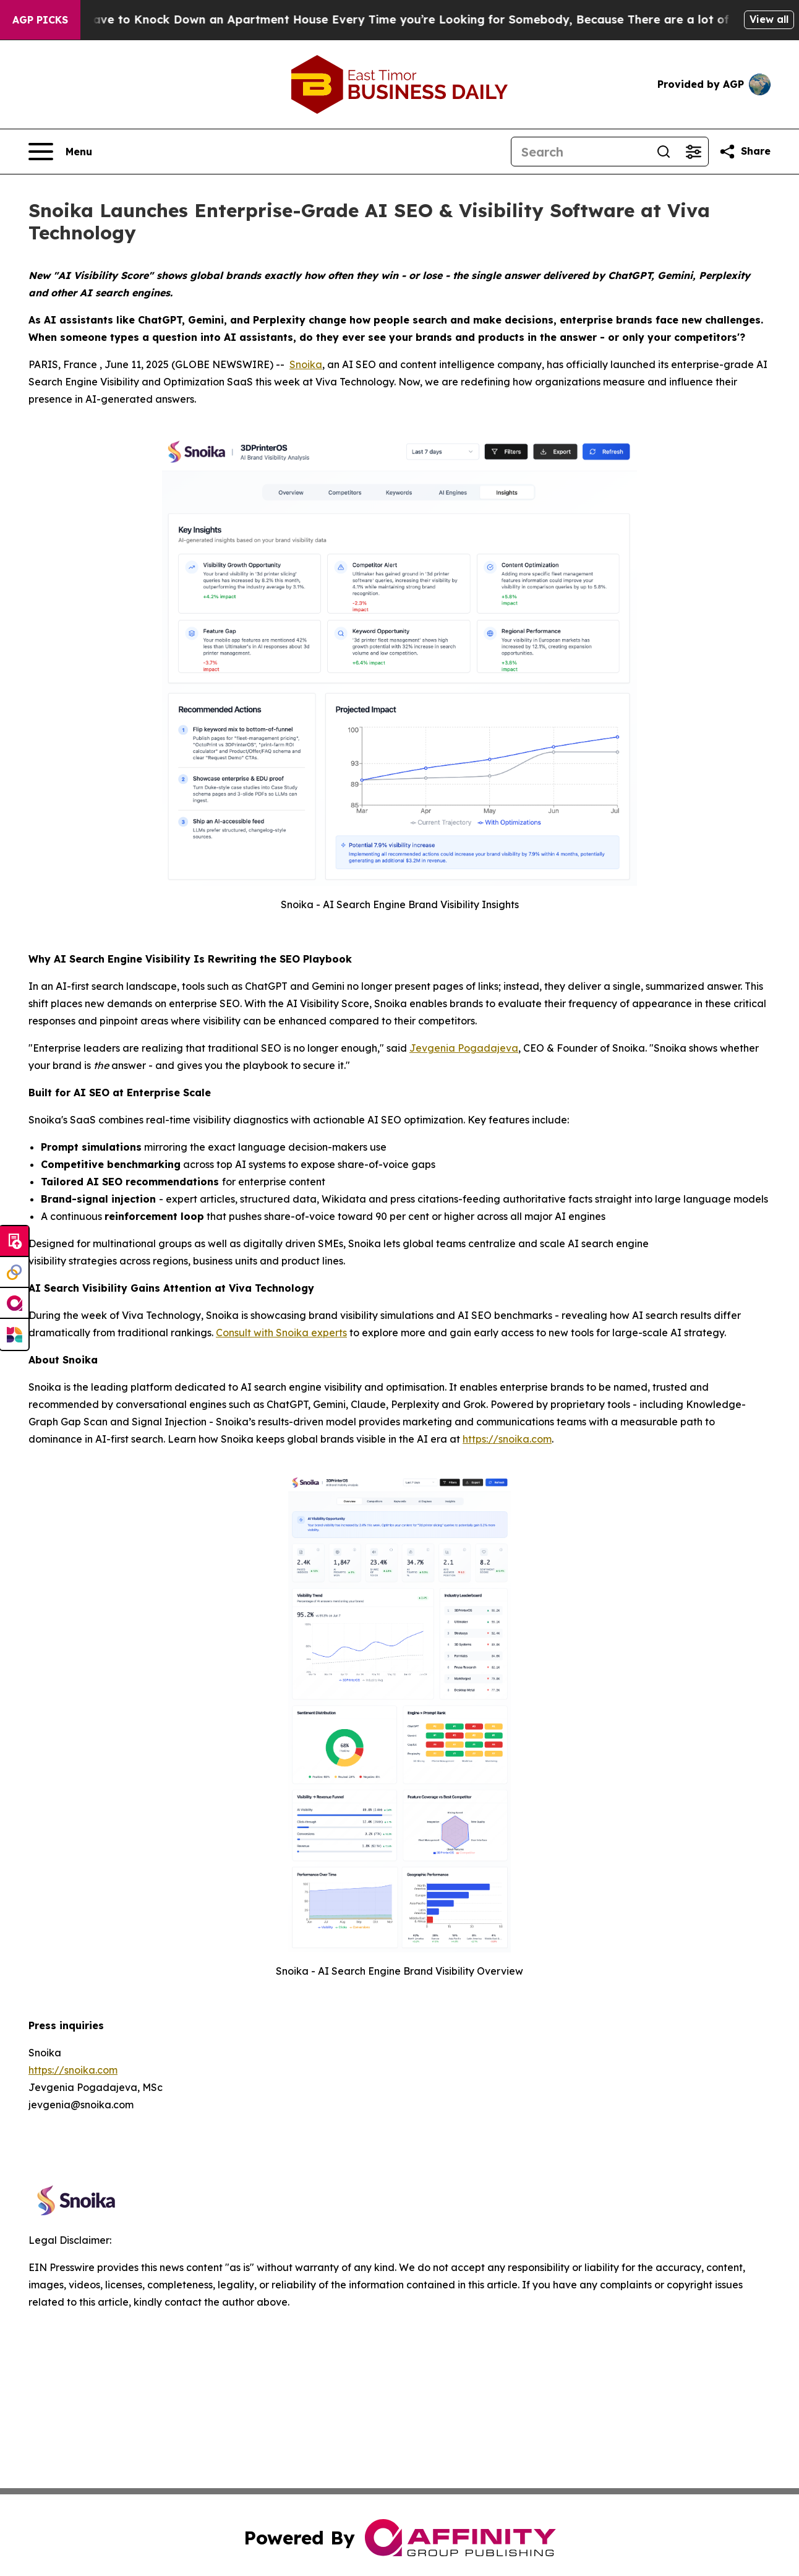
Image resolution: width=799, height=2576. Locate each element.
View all (769, 19)
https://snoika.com (507, 1439)
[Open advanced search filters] (693, 151)
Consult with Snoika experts (281, 1332)
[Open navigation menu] (60, 151)
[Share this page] (745, 151)
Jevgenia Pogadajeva (463, 1048)
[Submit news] (14, 1241)
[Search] (580, 151)
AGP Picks (40, 20)
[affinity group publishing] (14, 1303)
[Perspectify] (14, 1272)
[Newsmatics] (14, 1334)
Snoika (305, 364)
